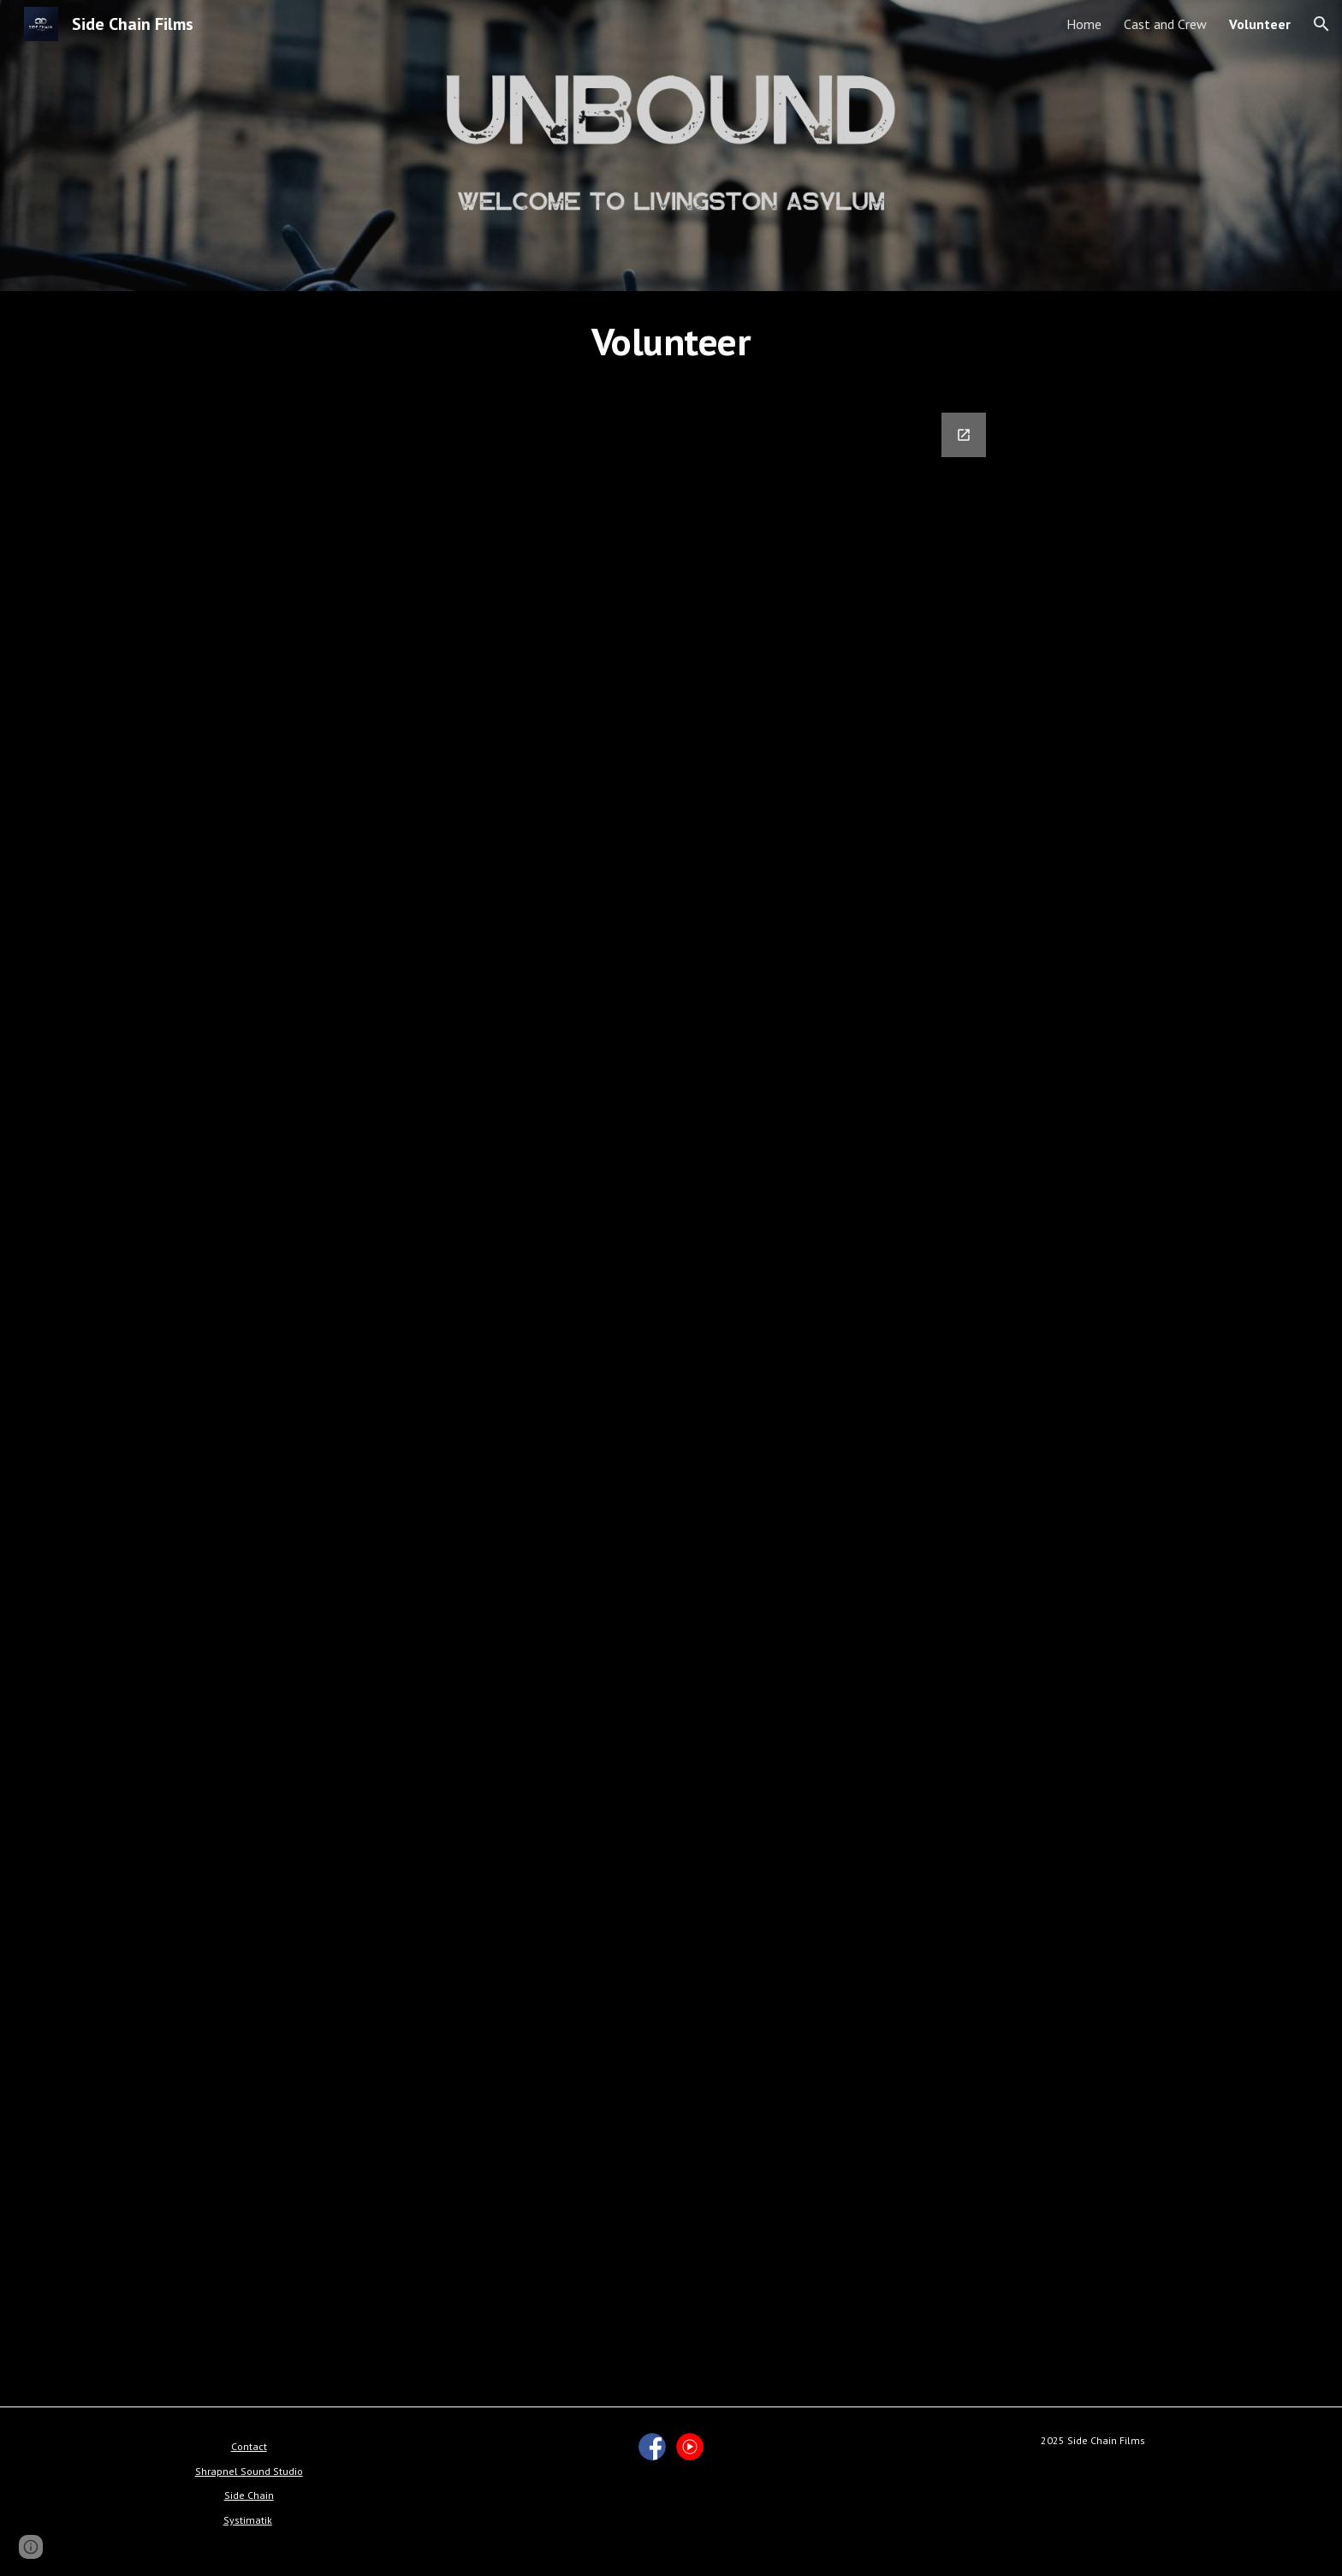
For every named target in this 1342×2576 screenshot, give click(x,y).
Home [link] (1084, 24)
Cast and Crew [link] (1165, 24)
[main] (671, 342)
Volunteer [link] (1260, 24)
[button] (1321, 24)
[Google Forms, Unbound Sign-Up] (671, 1399)
